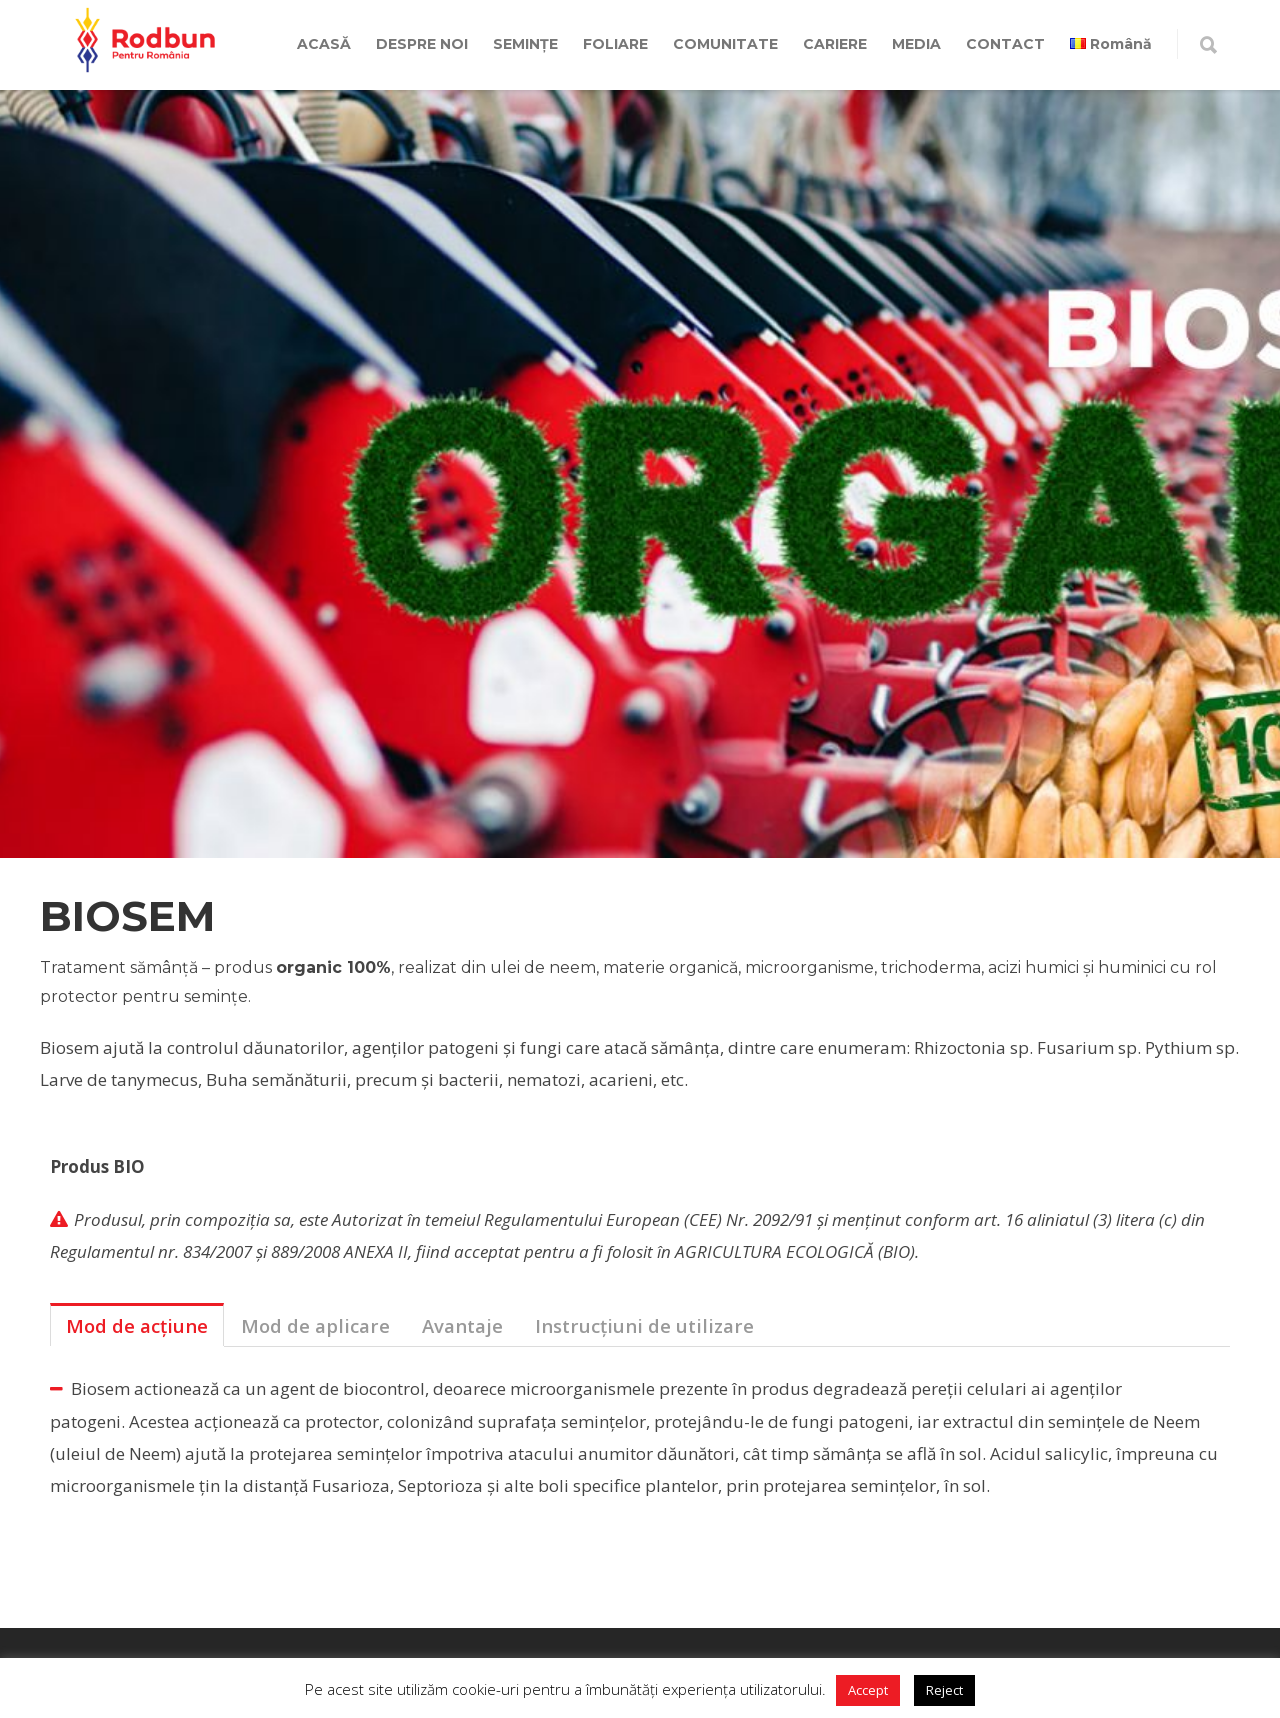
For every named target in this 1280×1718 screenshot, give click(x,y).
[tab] (137, 1325)
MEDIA (916, 44)
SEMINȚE (525, 44)
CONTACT (1005, 44)
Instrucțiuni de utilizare (644, 1325)
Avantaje (462, 1325)
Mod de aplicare (315, 1325)
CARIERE (835, 44)
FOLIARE (615, 44)
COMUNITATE (725, 44)
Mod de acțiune (137, 1325)
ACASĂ (324, 44)
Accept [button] (868, 1690)
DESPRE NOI (422, 44)
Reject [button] (944, 1690)
